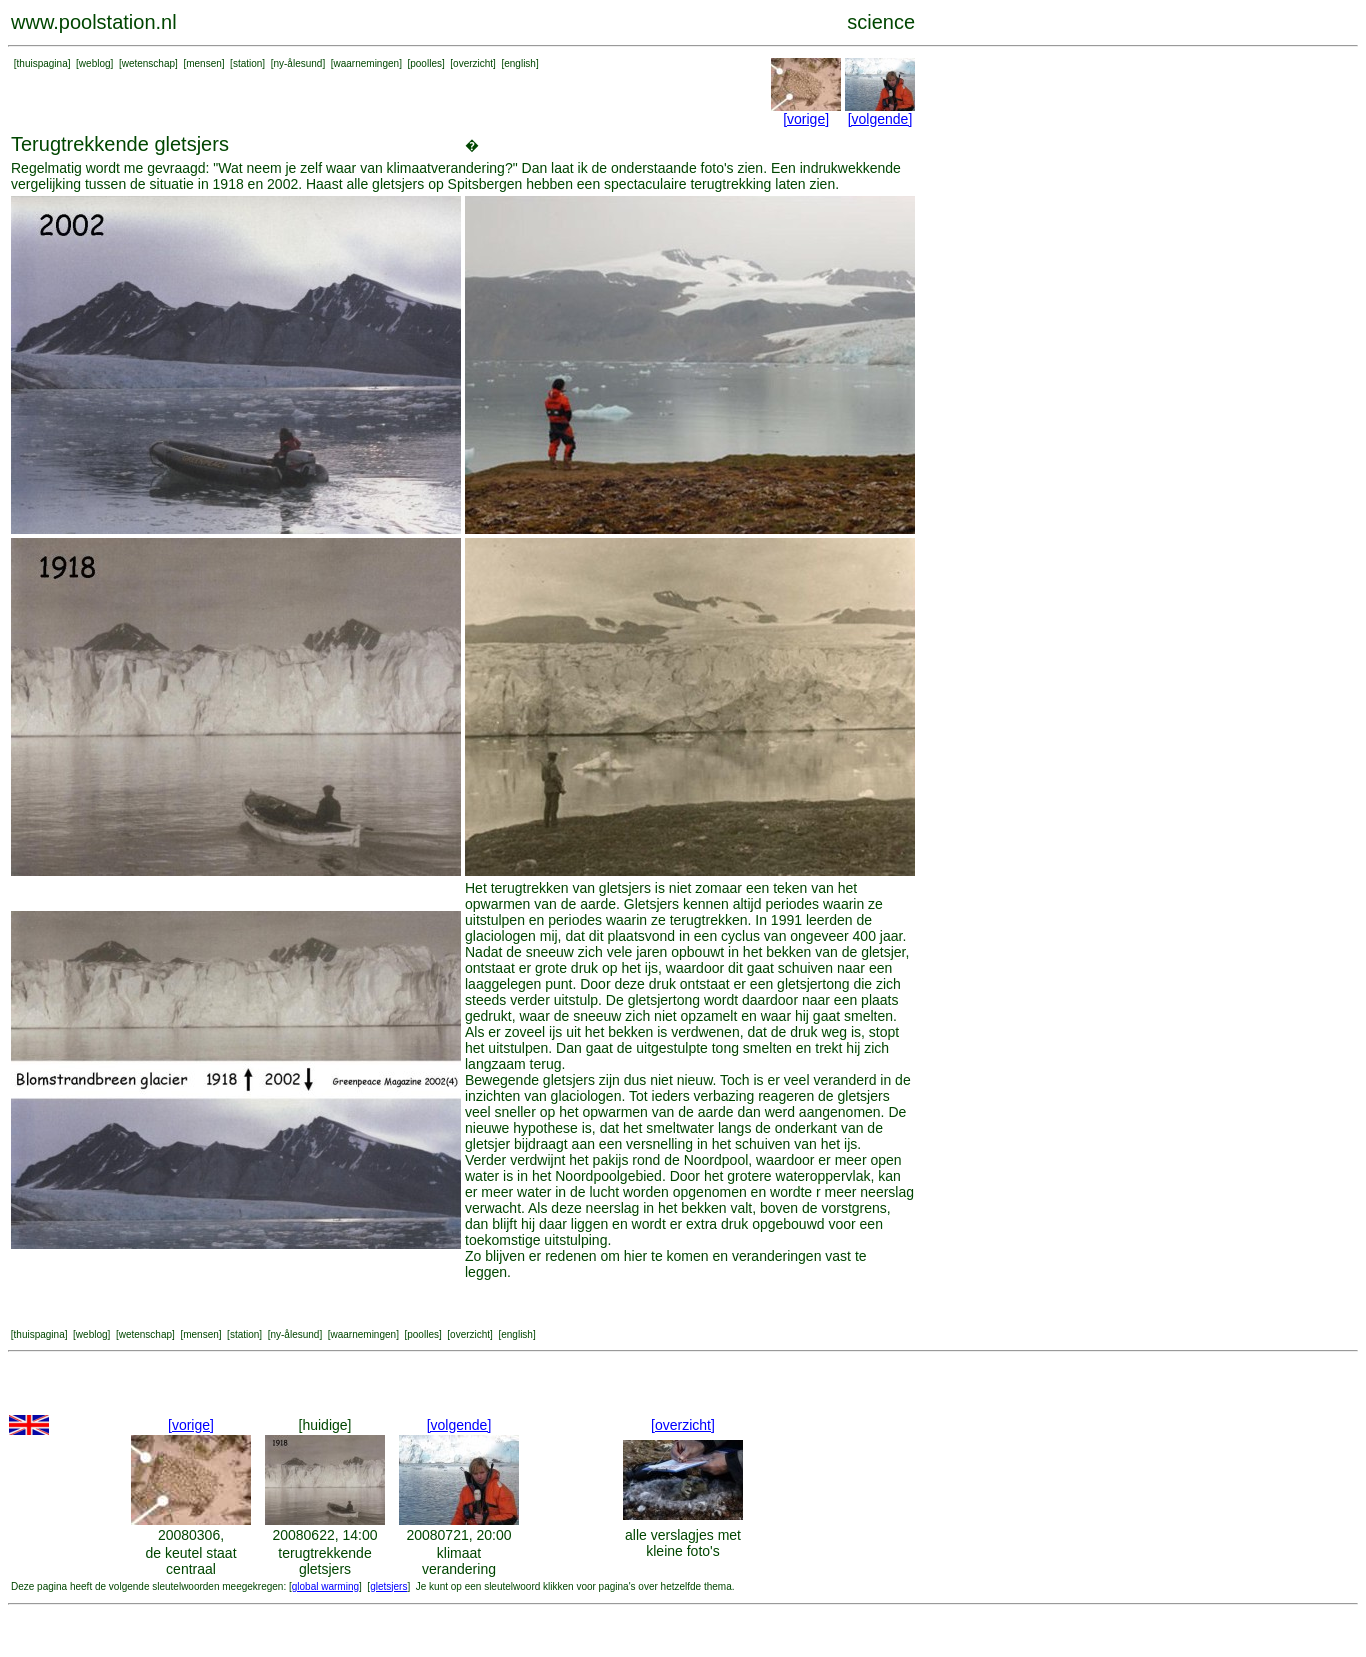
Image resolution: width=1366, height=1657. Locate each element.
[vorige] (806, 119)
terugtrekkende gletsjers (324, 1561)
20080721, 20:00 (458, 1535)
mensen (204, 63)
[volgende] (880, 119)
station (247, 63)
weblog (95, 63)
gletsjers (388, 1586)
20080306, (191, 1535)
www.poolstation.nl (94, 22)
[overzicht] (683, 1425)
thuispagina (42, 63)
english (520, 63)
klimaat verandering (459, 1561)
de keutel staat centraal (190, 1561)
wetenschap (148, 63)
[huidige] (325, 1425)
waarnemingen (367, 63)
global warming (325, 1586)
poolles (426, 63)
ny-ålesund (297, 63)
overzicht (473, 63)
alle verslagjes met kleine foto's (683, 1543)
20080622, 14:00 (324, 1535)
